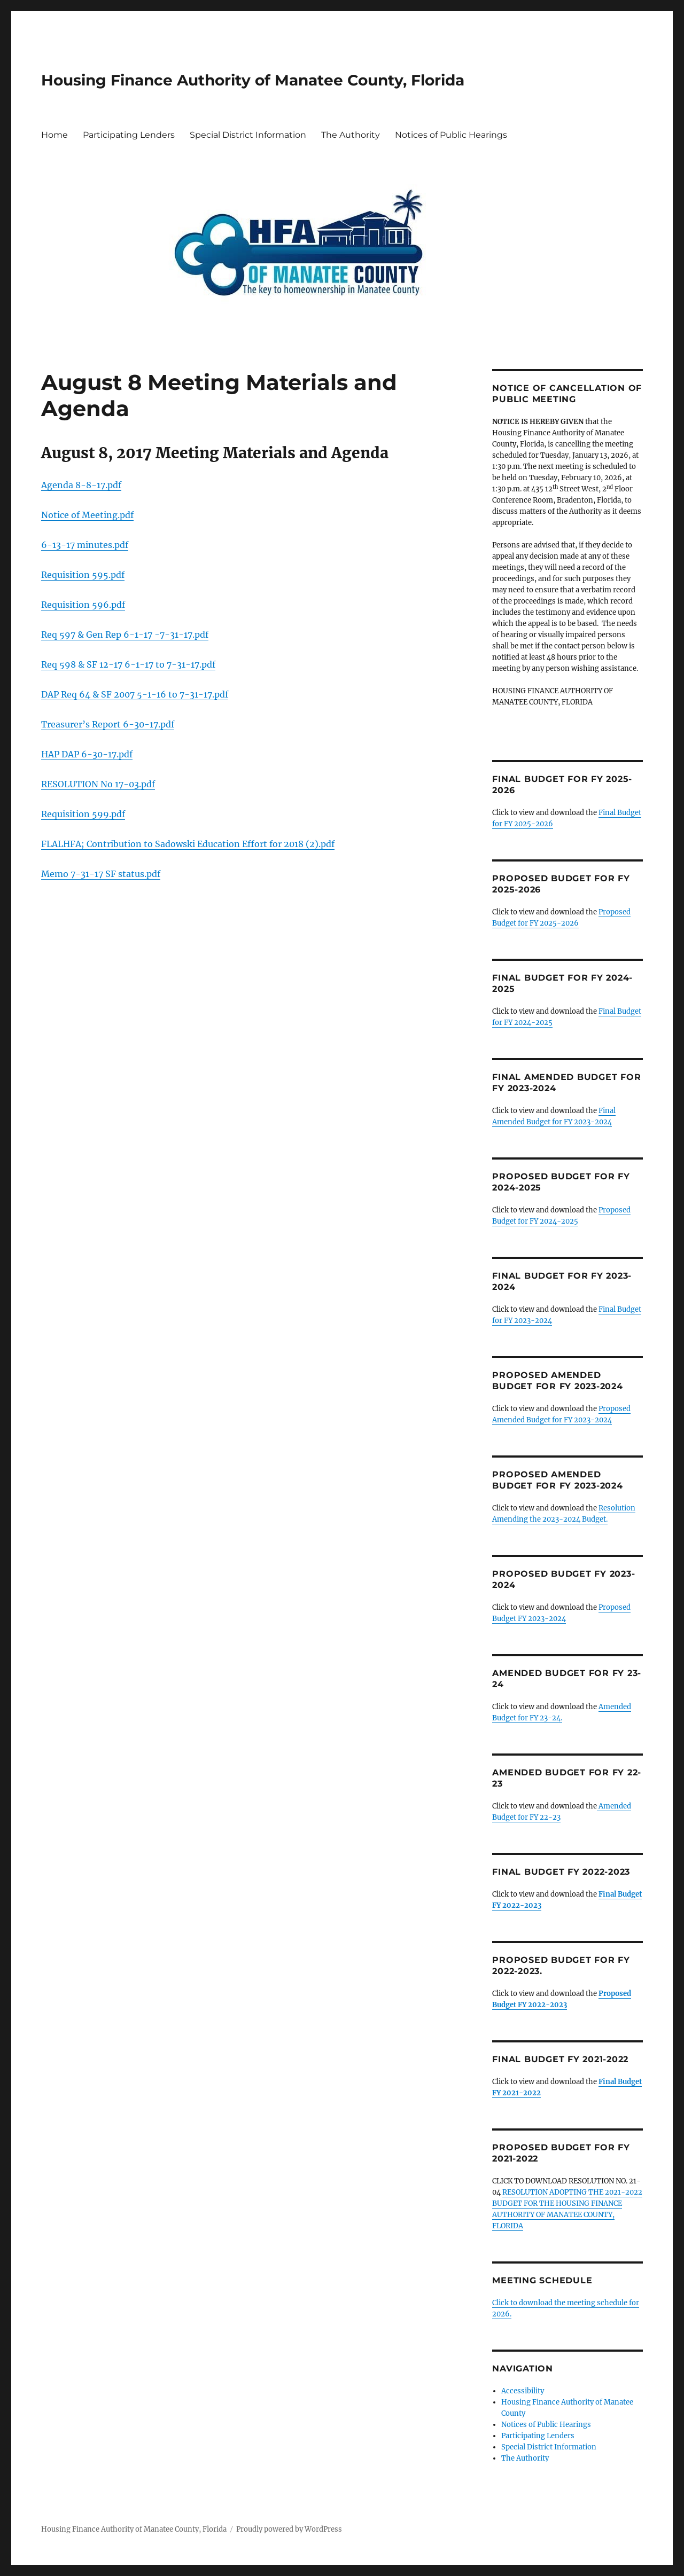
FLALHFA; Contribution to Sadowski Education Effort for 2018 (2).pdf (188, 844)
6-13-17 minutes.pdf (84, 544)
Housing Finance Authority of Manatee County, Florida (252, 80)
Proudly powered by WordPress (289, 2529)
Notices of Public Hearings (451, 135)
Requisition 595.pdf (83, 574)
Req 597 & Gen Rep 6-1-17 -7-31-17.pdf (124, 634)
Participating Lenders (129, 135)
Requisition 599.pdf (83, 814)
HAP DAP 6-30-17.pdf (87, 754)
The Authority (350, 135)
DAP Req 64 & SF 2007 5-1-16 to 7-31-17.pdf (134, 694)
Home (54, 135)
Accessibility (522, 2390)
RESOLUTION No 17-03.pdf (98, 784)
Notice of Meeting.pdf (87, 515)
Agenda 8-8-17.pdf (81, 485)
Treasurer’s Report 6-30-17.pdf (107, 724)
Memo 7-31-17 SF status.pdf (100, 873)
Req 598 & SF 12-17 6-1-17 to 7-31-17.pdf (128, 664)
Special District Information (248, 135)
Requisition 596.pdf (83, 604)
